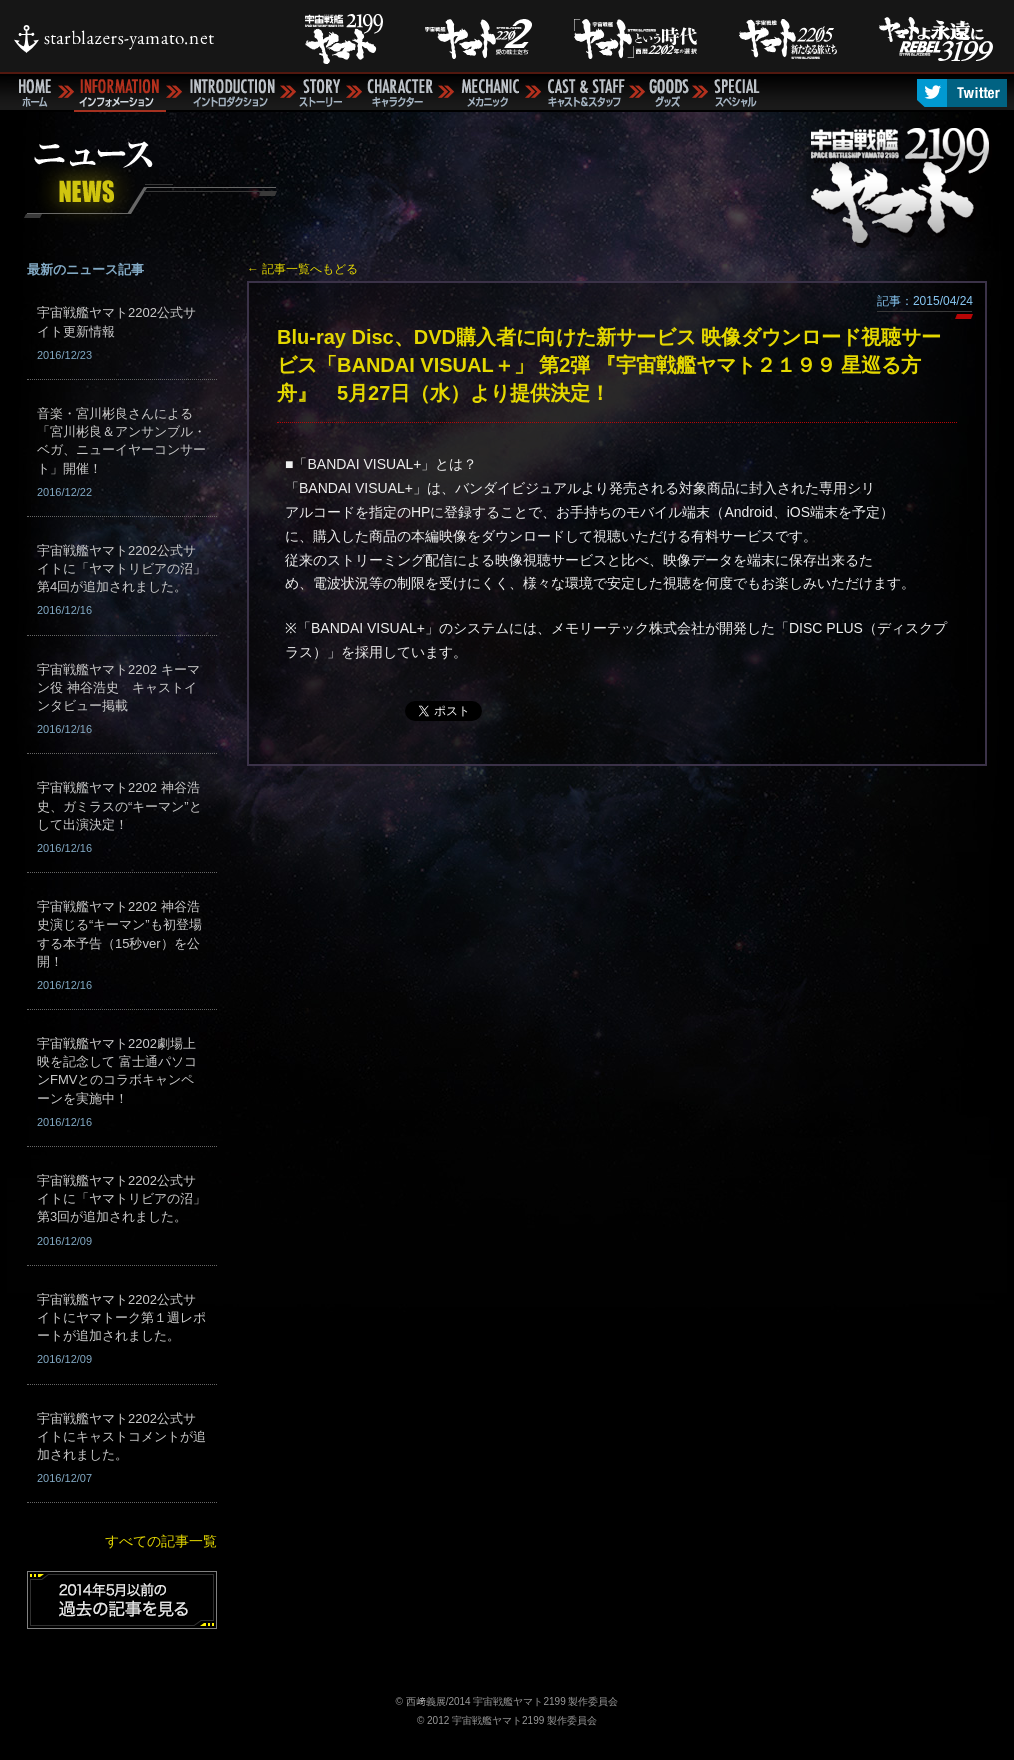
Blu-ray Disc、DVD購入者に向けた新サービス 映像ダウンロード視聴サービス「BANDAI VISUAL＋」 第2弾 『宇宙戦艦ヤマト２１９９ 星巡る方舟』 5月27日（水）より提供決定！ (609, 365)
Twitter (962, 93)
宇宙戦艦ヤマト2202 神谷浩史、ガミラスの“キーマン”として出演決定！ (119, 805)
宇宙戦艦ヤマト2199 (906, 181)
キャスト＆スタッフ (585, 93)
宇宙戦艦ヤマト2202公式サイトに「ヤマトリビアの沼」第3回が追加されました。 (121, 1198)
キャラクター (400, 93)
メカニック (489, 93)
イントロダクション (231, 93)
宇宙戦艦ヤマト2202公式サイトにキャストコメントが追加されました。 (121, 1436)
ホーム (32, 93)
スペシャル (736, 93)
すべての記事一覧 (161, 1541)
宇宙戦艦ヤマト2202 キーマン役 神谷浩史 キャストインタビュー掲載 (118, 687)
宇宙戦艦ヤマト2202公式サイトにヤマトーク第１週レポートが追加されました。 (121, 1317)
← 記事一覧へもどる (302, 269)
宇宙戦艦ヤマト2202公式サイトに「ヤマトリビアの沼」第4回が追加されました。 (121, 568)
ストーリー (321, 93)
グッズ (668, 93)
